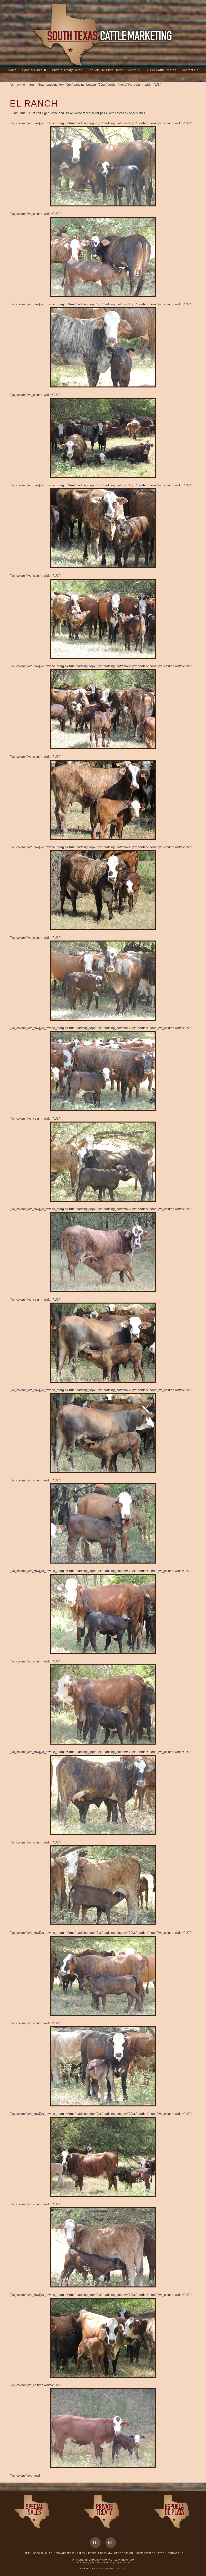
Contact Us (176, 2553)
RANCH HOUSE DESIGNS (111, 2568)
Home (26, 2553)
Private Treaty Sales (70, 2553)
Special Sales (42, 2553)
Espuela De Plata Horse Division (110, 2553)
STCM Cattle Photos (150, 2553)
